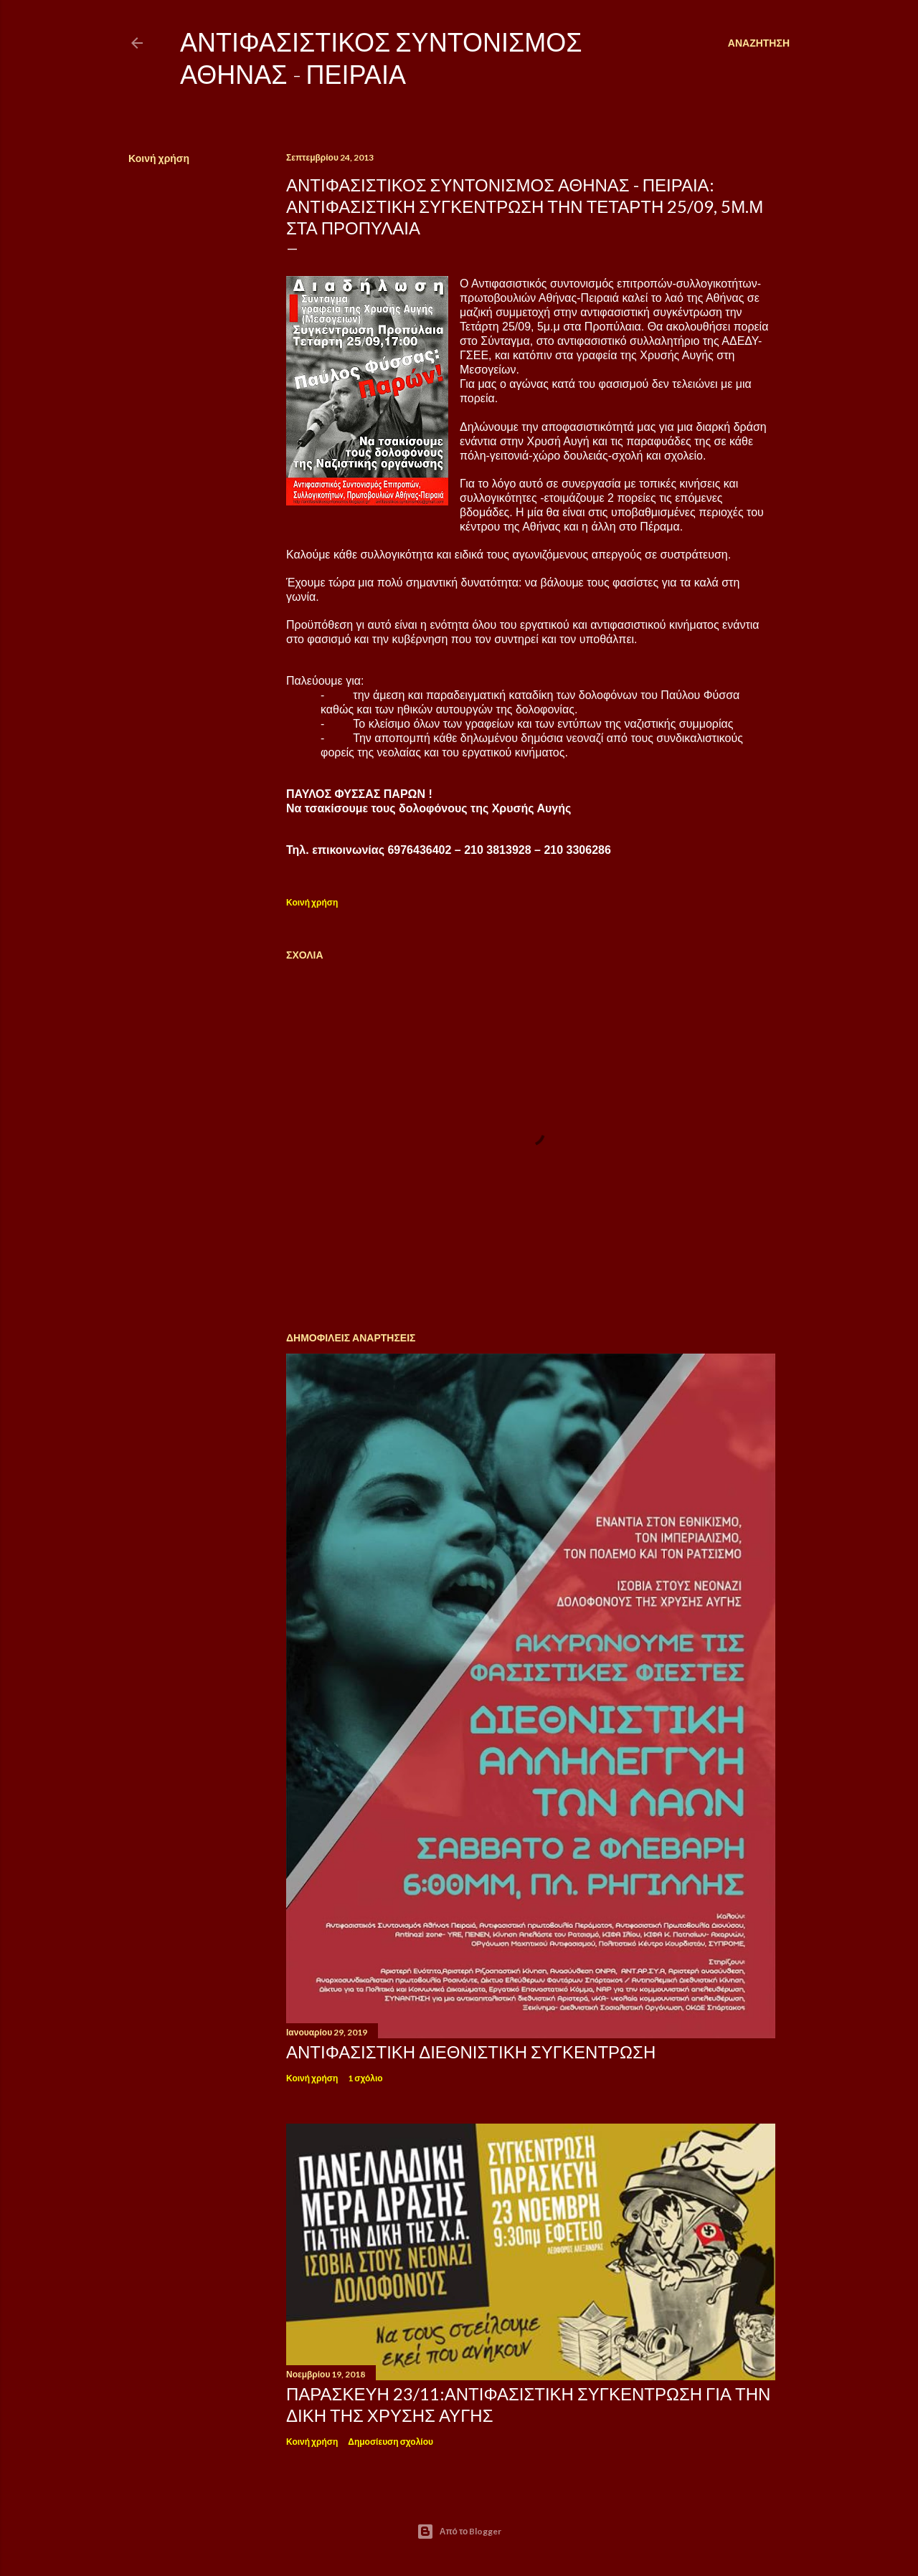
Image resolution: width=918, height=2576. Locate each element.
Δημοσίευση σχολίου (390, 2441)
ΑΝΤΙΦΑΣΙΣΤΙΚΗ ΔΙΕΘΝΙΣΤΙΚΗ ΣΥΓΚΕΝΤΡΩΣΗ (471, 2051)
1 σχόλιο (365, 2078)
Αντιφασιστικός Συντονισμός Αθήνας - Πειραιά (381, 58)
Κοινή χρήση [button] (158, 158)
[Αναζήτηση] (759, 43)
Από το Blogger (459, 2531)
